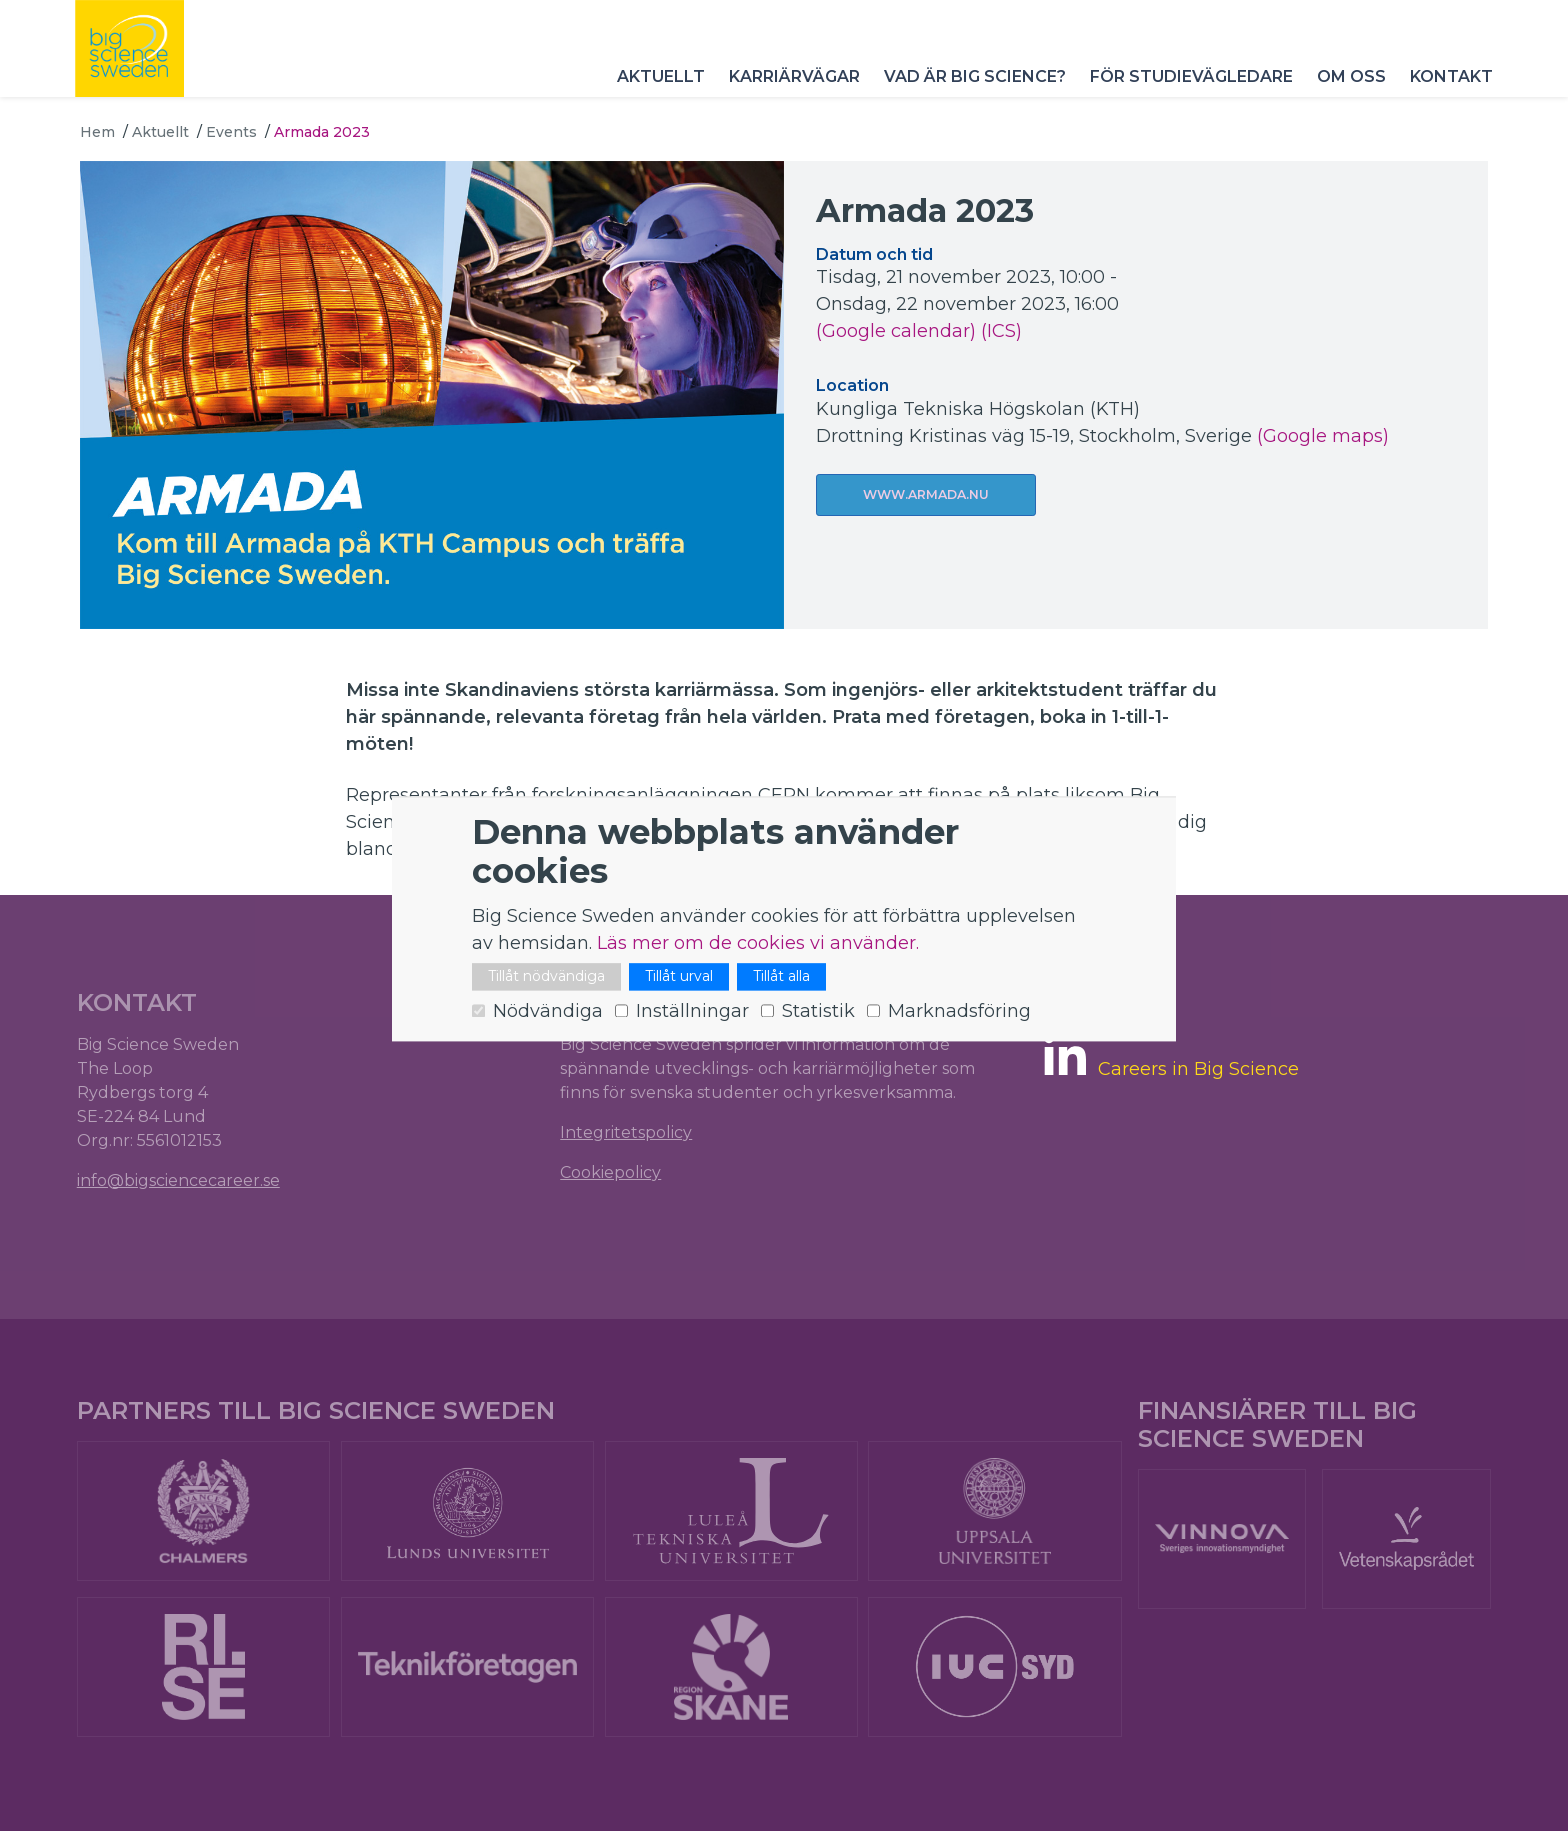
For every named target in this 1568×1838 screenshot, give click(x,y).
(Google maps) (1323, 436)
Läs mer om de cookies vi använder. (758, 944)
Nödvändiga (548, 1012)
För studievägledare (1186, 89)
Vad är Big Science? (970, 89)
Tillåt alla (781, 977)
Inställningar (692, 1012)
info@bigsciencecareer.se (181, 1181)
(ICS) (1001, 331)
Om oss (1346, 89)
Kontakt (1446, 89)
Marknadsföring (959, 1012)
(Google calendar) (896, 331)
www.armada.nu (926, 495)
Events (231, 132)
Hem (97, 132)
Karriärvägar (789, 89)
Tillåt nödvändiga (546, 977)
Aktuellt (656, 89)
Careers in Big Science (1197, 1071)
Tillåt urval (679, 977)
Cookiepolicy (611, 1173)
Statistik (818, 1012)
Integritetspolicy (627, 1133)
